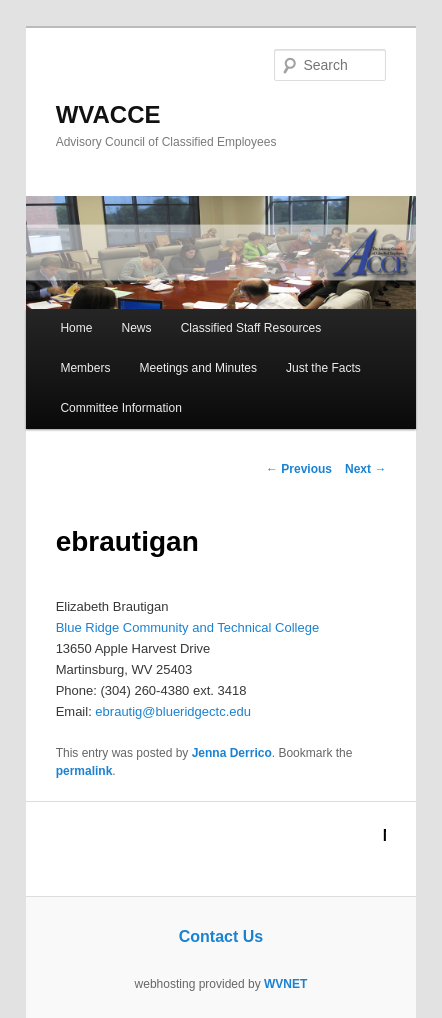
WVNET (285, 984)
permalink (84, 771)
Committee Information (120, 408)
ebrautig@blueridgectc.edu (173, 711)
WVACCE (108, 114)
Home (76, 328)
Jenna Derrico (232, 753)
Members (85, 368)
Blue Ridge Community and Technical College (188, 627)
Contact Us (221, 936)
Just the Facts (323, 368)
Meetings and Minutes (198, 368)
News (137, 328)
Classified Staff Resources (251, 328)
